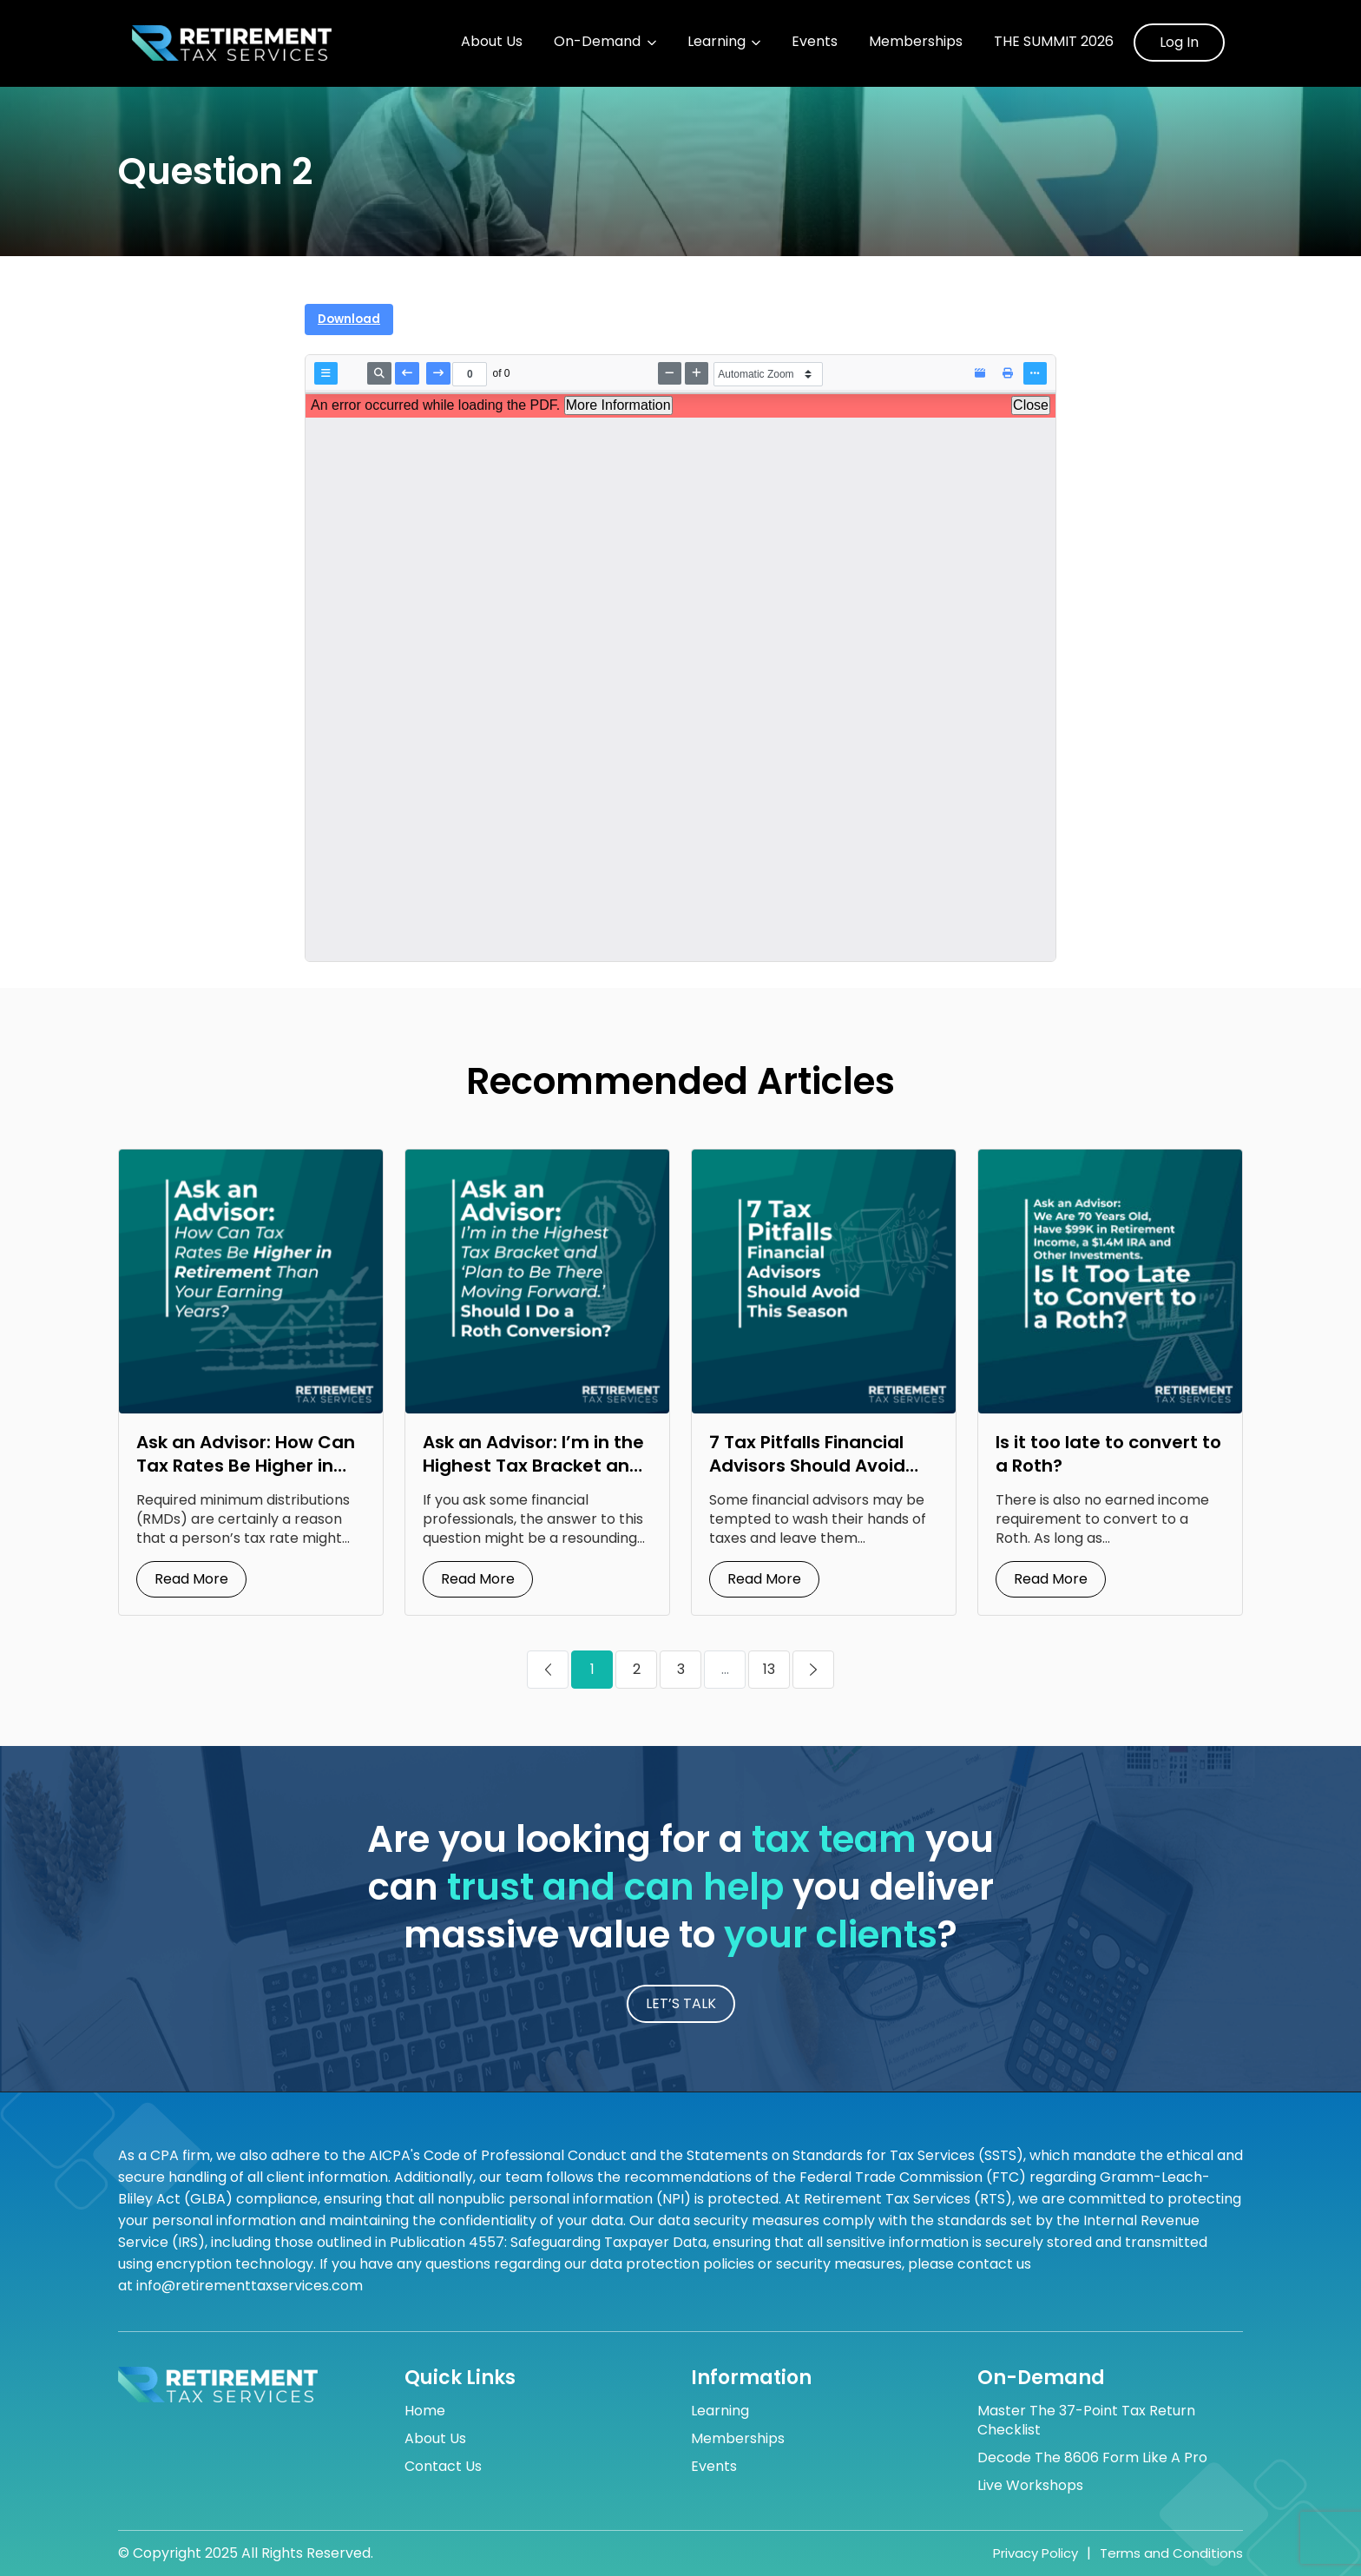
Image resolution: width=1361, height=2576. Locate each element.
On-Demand (597, 41)
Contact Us (443, 2466)
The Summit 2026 (1054, 41)
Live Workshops (1030, 2485)
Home (424, 2411)
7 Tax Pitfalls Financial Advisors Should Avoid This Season (807, 1465)
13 (769, 1669)
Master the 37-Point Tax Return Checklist (1086, 2420)
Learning (716, 41)
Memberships (916, 41)
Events (815, 41)
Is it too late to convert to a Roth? (1108, 1454)
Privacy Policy (1035, 2553)
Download (349, 319)
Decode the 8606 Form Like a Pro (1092, 2457)
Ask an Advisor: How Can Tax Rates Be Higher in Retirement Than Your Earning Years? (245, 1477)
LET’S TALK (681, 2003)
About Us (492, 41)
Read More (191, 1579)
